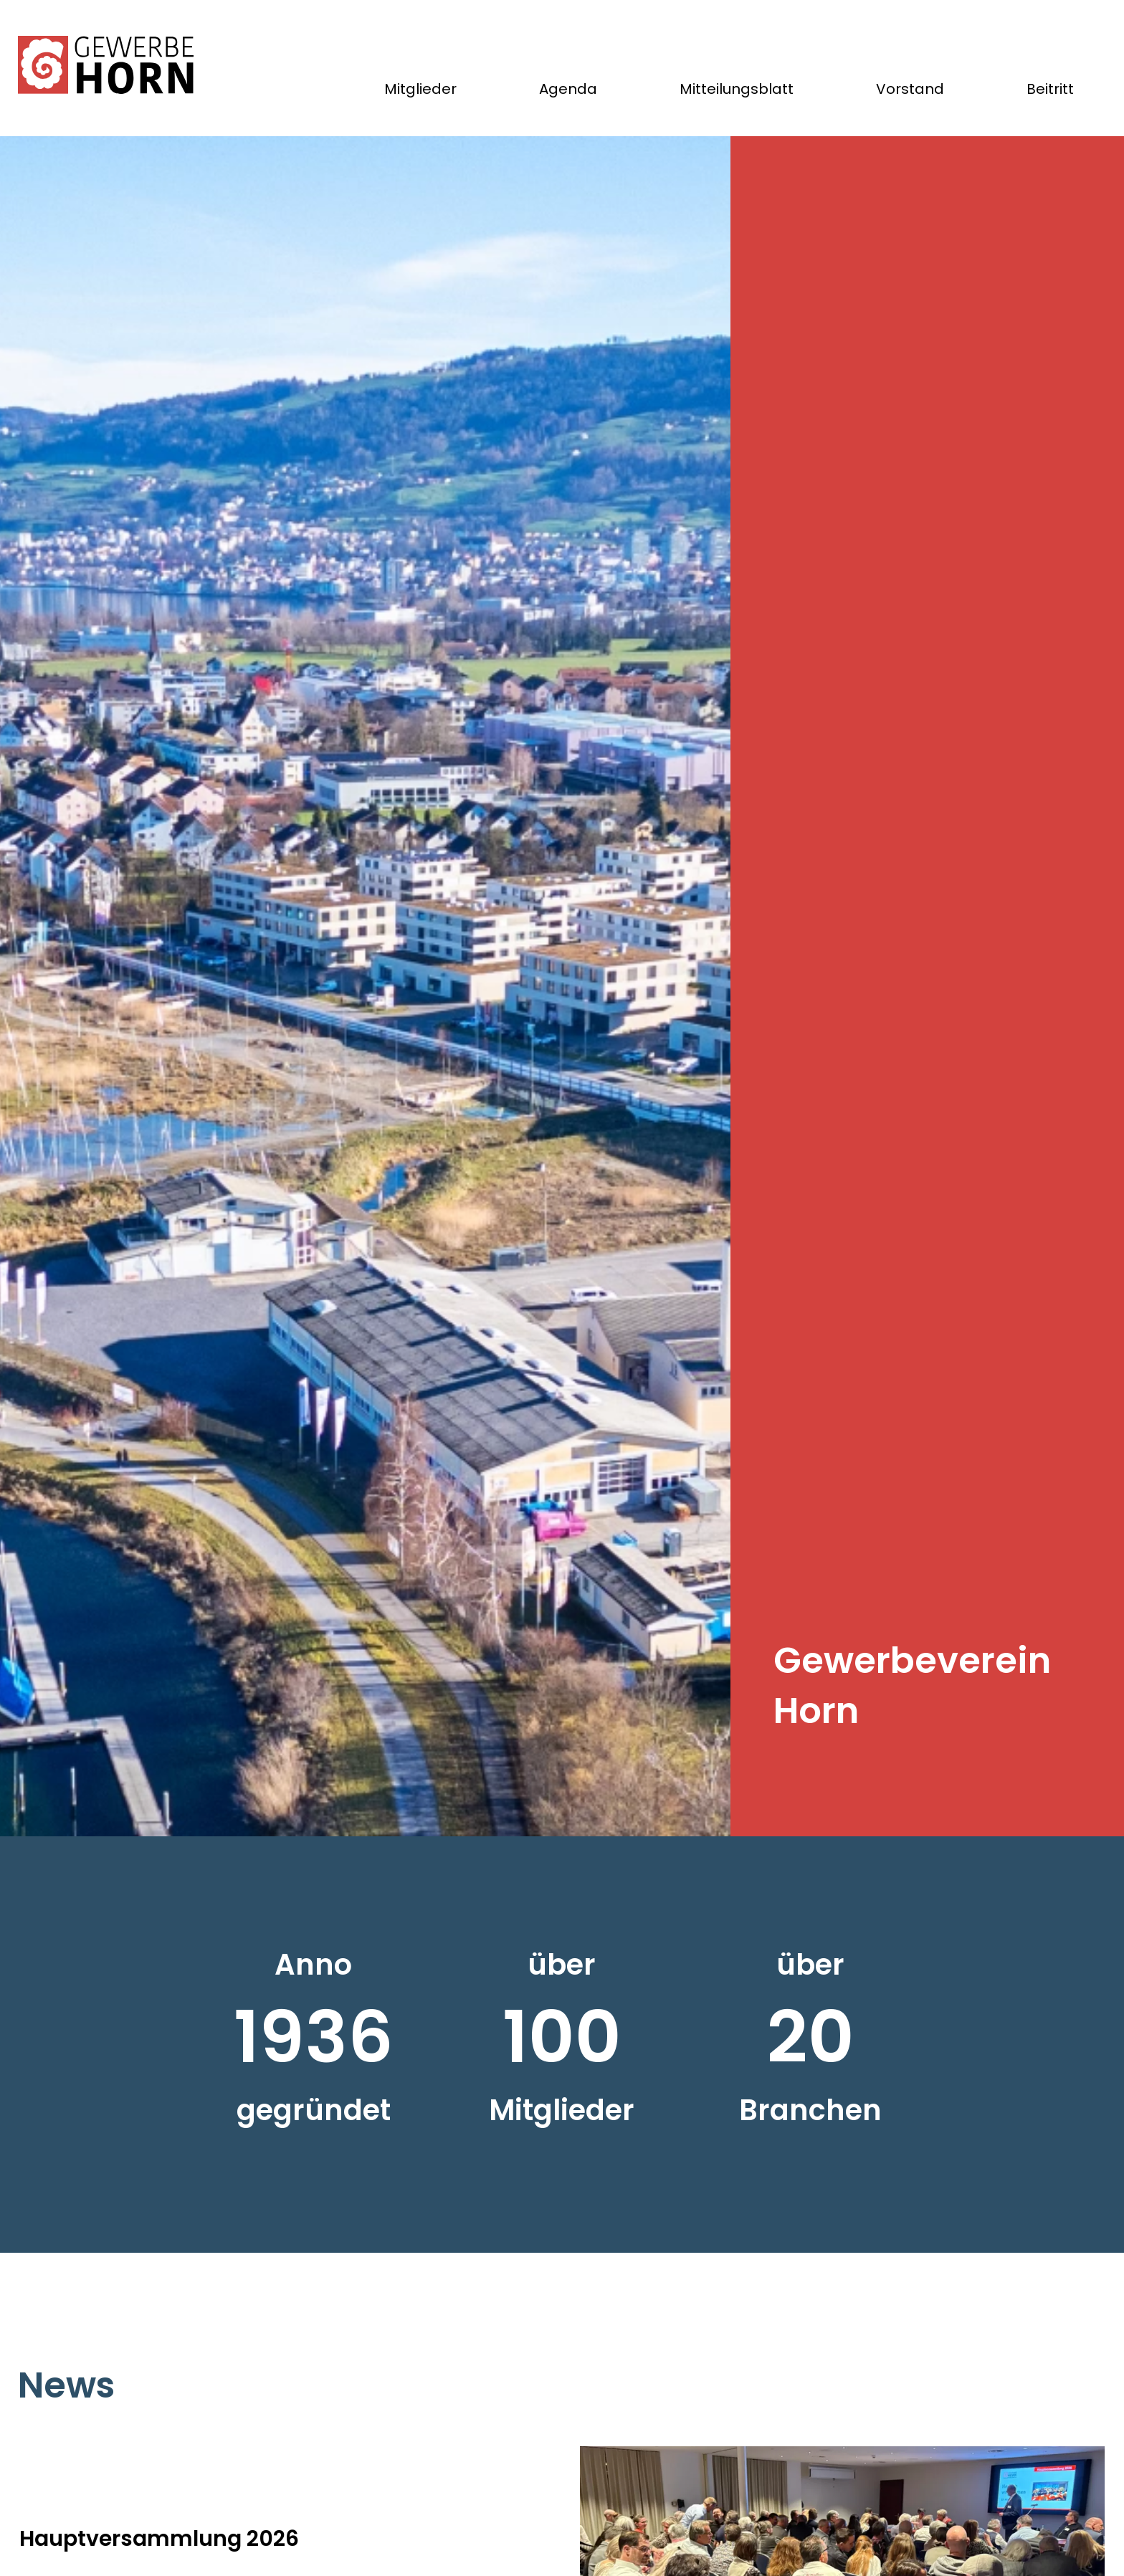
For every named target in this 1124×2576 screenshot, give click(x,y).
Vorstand (910, 89)
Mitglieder (420, 89)
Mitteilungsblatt (737, 89)
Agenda (568, 89)
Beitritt (1050, 89)
